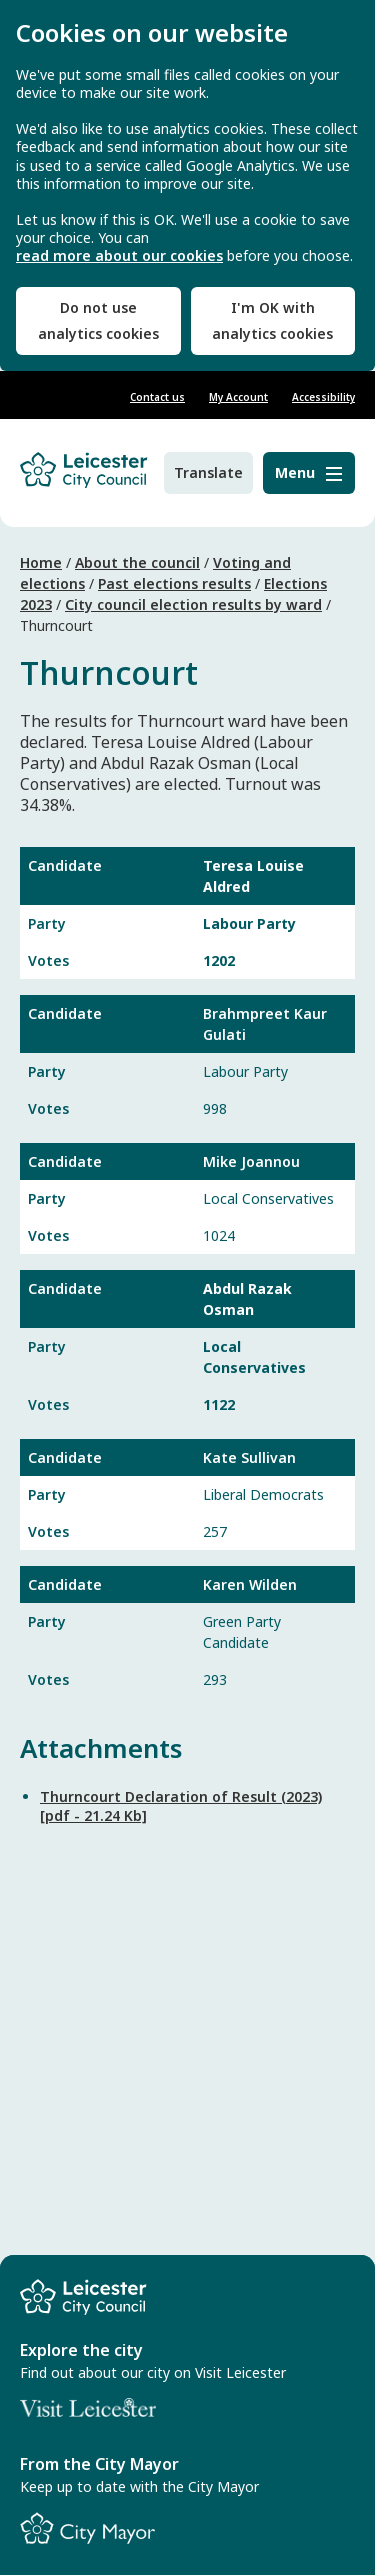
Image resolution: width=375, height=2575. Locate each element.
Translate (208, 472)
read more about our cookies (119, 256)
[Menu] (309, 473)
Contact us (157, 397)
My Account (238, 397)
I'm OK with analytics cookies (272, 320)
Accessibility (323, 397)
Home (41, 562)
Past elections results (174, 583)
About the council (137, 562)
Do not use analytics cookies (98, 320)
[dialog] (187, 185)
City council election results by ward (193, 604)
